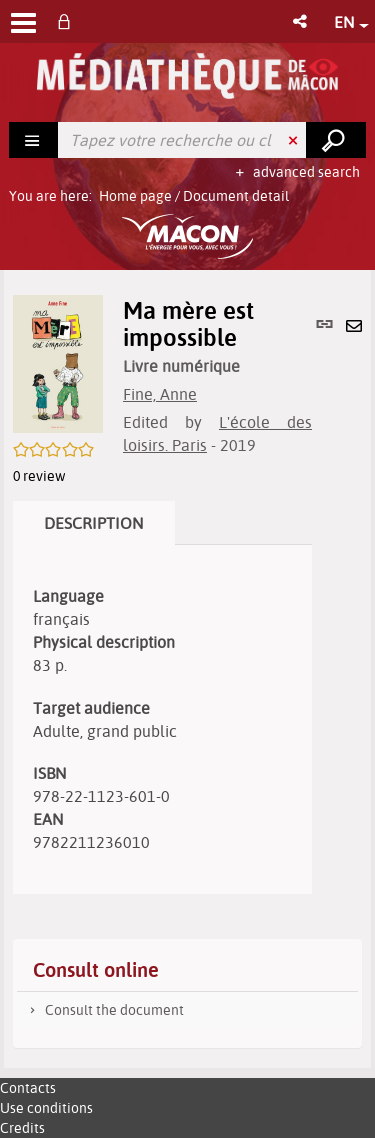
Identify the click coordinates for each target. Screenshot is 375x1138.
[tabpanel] (162, 719)
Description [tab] (94, 523)
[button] (301, 21)
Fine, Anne (160, 394)
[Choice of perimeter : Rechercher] (34, 140)
